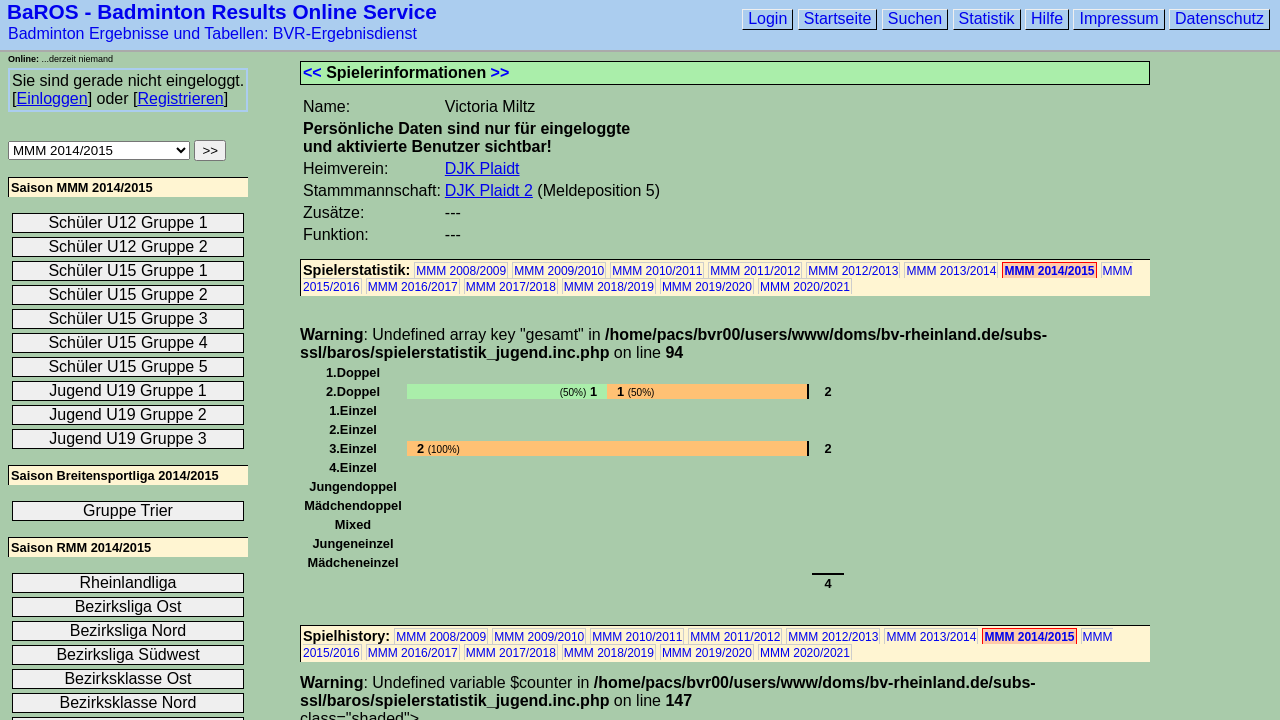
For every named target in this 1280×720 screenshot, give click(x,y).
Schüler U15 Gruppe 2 (127, 294)
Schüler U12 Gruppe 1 (127, 222)
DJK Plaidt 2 (489, 190)
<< (312, 72)
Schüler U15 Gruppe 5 (127, 366)
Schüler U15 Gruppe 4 (127, 342)
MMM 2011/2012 (755, 271)
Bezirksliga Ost (128, 606)
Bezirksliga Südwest (127, 654)
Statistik (987, 18)
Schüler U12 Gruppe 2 (127, 246)
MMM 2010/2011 (657, 271)
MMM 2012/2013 (853, 271)
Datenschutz (1219, 18)
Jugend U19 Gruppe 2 (127, 414)
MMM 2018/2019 (609, 287)
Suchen (915, 18)
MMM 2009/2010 (559, 271)
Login (767, 18)
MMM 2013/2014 (951, 271)
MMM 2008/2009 (461, 271)
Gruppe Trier (128, 510)
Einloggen (51, 98)
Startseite (838, 18)
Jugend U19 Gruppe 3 (127, 438)
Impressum (1118, 18)
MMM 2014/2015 (1049, 271)
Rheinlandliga (128, 582)
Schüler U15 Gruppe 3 (127, 318)
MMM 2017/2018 (511, 287)
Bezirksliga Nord (128, 630)
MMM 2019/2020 (707, 287)
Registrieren (180, 98)
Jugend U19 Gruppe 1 (127, 390)
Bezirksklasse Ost (127, 678)
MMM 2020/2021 (805, 287)
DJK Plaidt (482, 168)
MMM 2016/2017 (413, 287)
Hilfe (1047, 18)
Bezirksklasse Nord (128, 702)
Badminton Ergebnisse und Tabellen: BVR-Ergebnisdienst (212, 33)
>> (500, 72)
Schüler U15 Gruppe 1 (127, 270)
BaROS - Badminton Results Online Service (222, 11)
